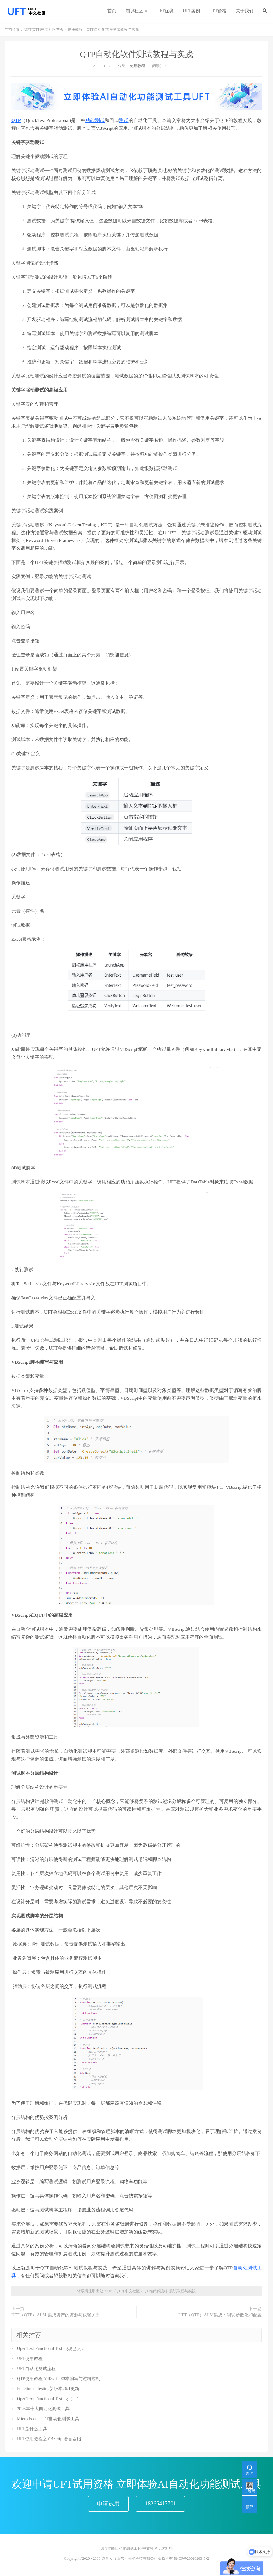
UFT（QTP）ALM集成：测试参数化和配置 (220, 2315)
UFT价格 (217, 10)
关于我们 (244, 10)
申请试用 (108, 2503)
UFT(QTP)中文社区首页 (44, 29)
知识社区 (134, 10)
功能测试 (95, 120)
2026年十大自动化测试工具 (43, 2408)
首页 (111, 10)
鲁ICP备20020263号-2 (191, 2558)
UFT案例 (191, 10)
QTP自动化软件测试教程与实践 (136, 54)
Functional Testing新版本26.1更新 (48, 2388)
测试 (124, 120)
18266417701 (160, 2503)
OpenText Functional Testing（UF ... (49, 2398)
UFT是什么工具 (32, 2428)
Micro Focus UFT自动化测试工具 (48, 2418)
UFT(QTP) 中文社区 (123, 2291)
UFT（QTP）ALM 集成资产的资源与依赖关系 (55, 2315)
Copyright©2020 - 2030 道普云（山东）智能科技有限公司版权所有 (118, 2558)
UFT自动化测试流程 (36, 2368)
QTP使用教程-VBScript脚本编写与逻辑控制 (58, 2378)
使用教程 (75, 29)
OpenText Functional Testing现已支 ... (51, 2348)
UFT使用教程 (30, 2358)
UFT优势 (165, 10)
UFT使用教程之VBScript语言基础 (49, 2438)
